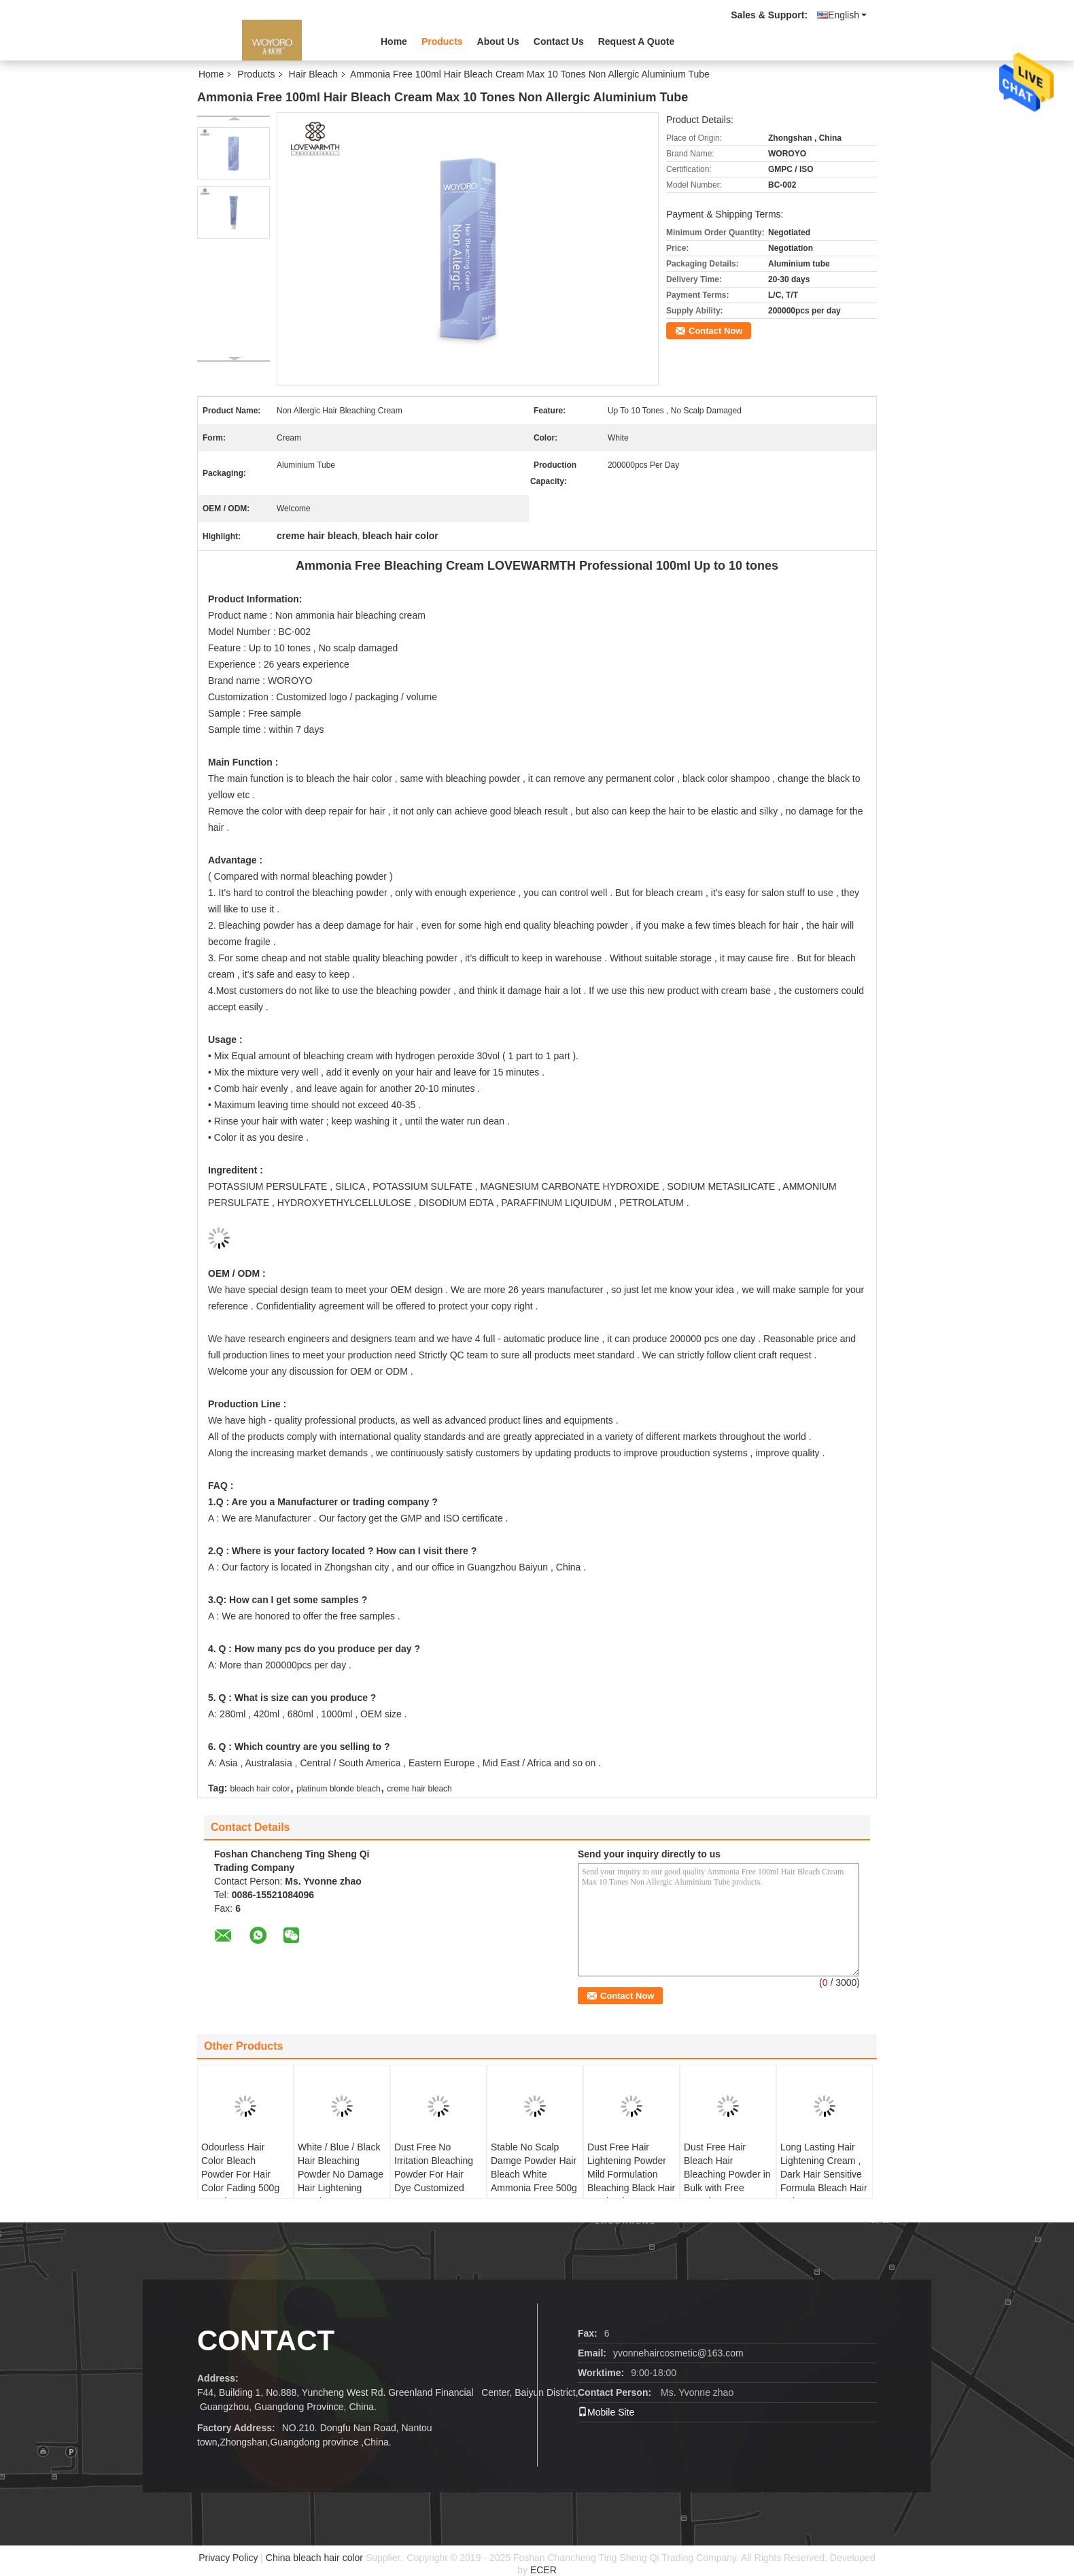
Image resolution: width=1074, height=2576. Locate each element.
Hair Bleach (313, 74)
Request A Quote (636, 41)
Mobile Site (606, 2412)
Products (442, 41)
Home (394, 41)
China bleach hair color (314, 2557)
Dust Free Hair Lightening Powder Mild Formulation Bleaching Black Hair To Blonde (631, 2174)
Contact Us (559, 41)
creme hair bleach (419, 1788)
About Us (498, 41)
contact (265, 2340)
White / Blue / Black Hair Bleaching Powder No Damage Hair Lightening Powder (340, 2174)
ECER (543, 2569)
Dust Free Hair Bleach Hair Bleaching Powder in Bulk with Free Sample (727, 2174)
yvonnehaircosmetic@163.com (678, 2353)
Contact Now (715, 331)
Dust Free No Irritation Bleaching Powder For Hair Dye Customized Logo (433, 2174)
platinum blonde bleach (338, 1788)
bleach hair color (260, 1788)
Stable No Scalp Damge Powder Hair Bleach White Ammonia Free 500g (534, 2167)
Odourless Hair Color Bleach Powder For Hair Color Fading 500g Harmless (240, 2174)
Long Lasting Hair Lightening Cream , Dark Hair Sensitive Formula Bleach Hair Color (823, 2174)
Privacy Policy (228, 2557)
